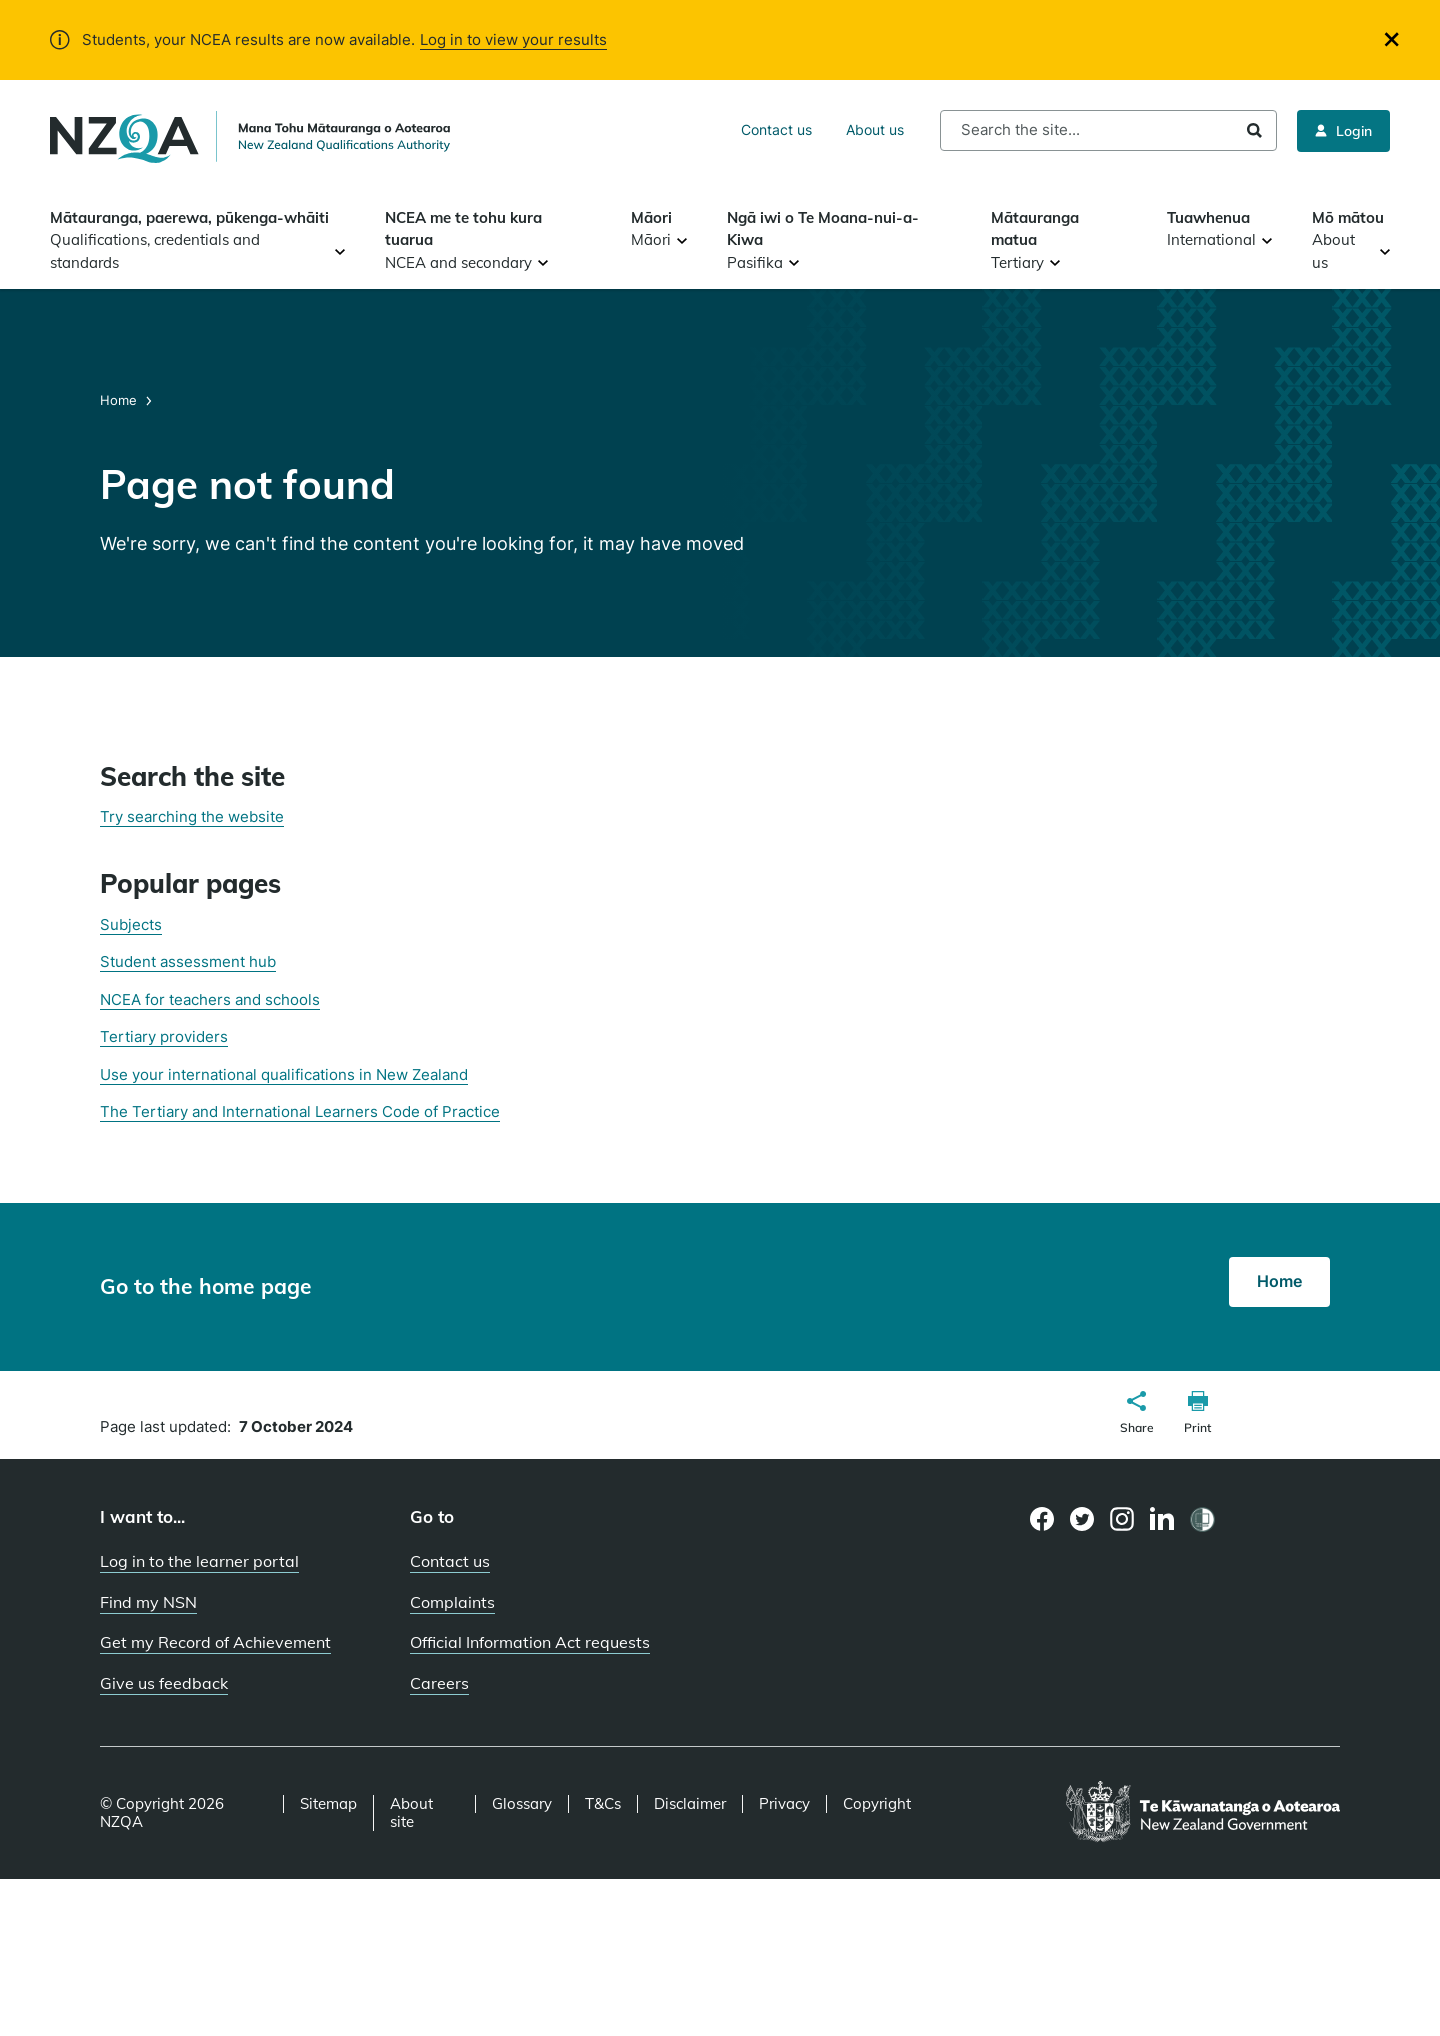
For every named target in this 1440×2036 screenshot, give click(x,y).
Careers (439, 1683)
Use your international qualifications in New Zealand (284, 1074)
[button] (1137, 1415)
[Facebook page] (1042, 1519)
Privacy (784, 1804)
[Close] (1391, 39)
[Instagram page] (1122, 1519)
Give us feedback (164, 1683)
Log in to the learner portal (199, 1561)
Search (1254, 130)
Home (120, 400)
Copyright (877, 1804)
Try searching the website (192, 816)
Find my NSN (148, 1602)
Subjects (131, 924)
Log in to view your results (513, 39)
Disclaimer (690, 1804)
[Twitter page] (1082, 1519)
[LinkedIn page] (1162, 1519)
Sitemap (328, 1804)
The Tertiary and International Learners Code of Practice (300, 1111)
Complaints (452, 1602)
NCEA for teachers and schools (210, 999)
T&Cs (603, 1804)
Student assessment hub (188, 961)
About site (411, 1813)
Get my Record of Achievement (215, 1642)
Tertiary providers (164, 1036)
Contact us (776, 129)
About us (875, 129)
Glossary (522, 1804)
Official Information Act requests (530, 1642)
